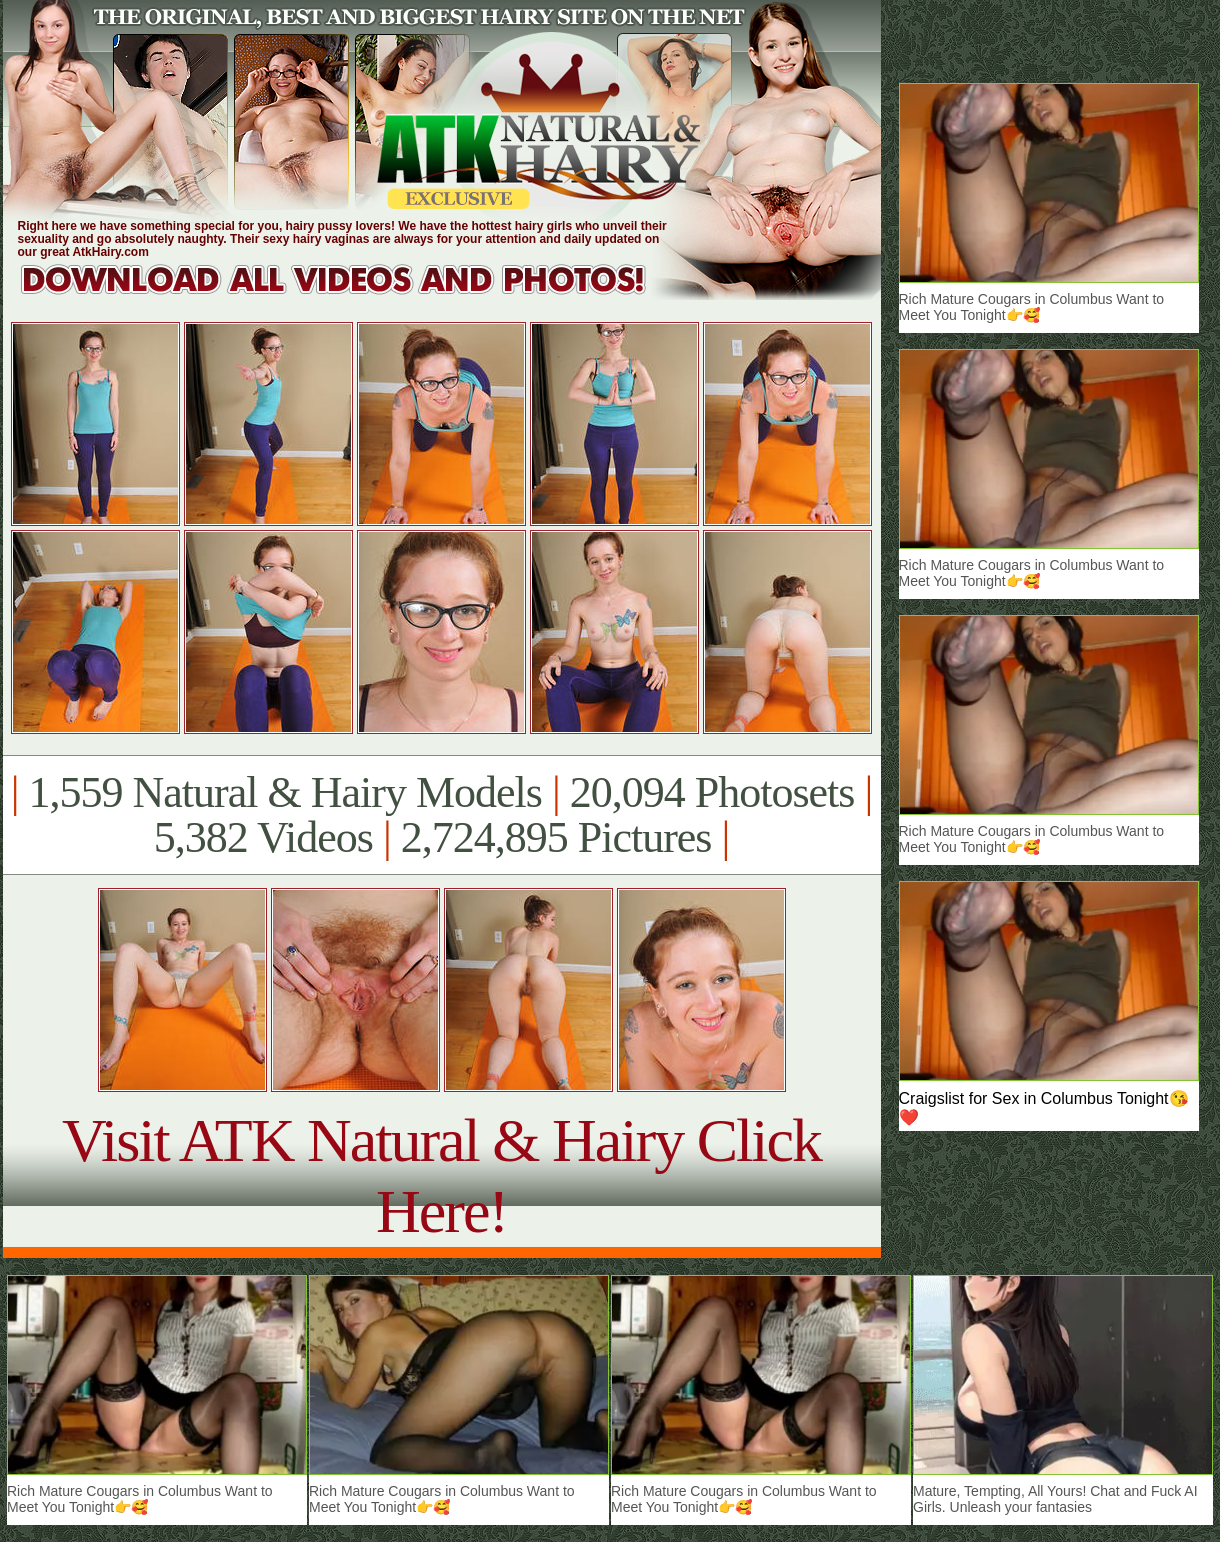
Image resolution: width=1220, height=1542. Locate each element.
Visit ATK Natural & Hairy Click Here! (441, 1175)
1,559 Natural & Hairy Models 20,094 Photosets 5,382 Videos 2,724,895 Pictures (441, 815)
